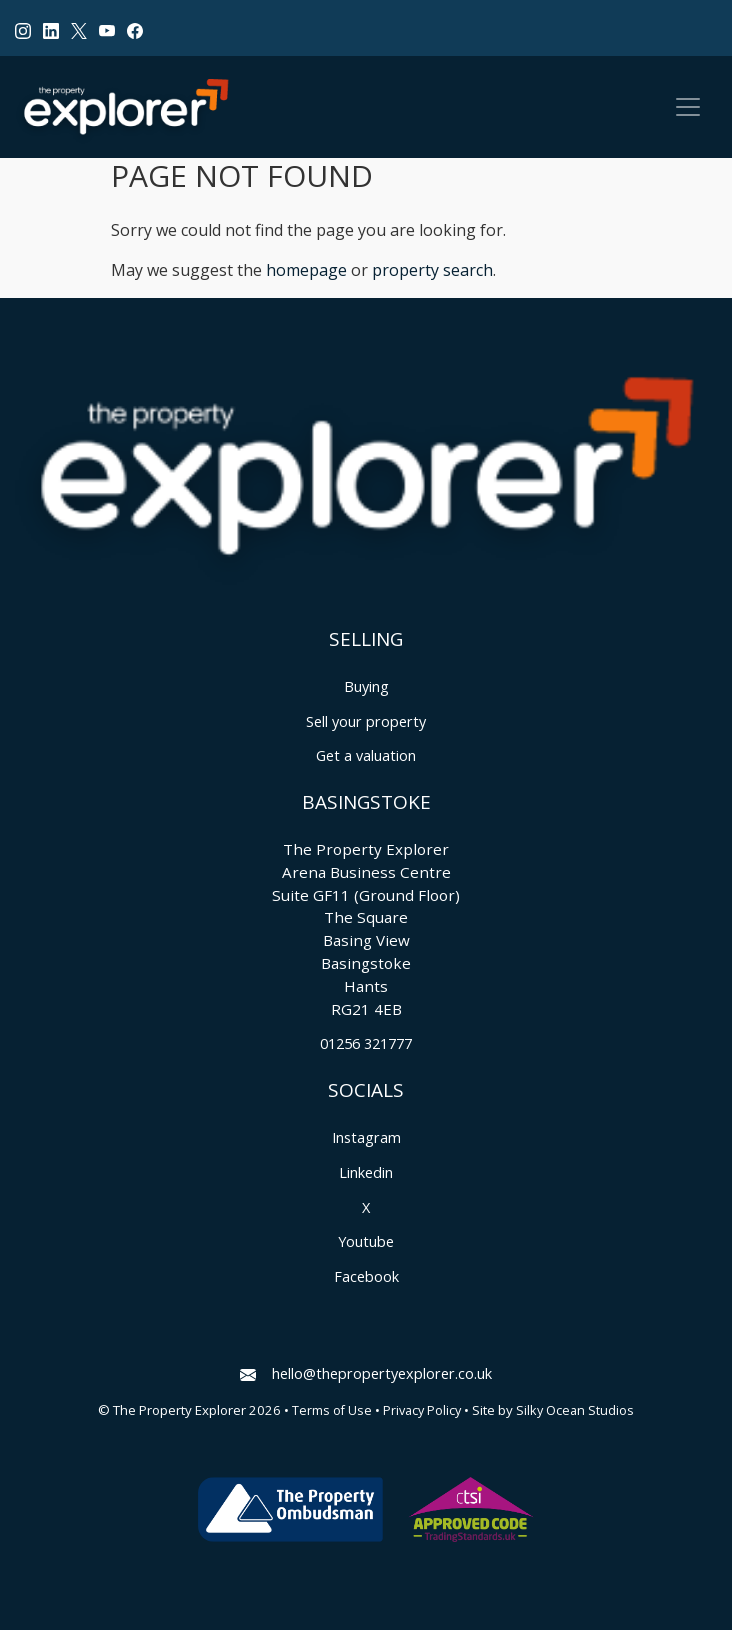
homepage (306, 270)
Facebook (366, 1276)
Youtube (366, 1241)
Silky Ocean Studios (575, 1410)
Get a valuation (366, 755)
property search (432, 270)
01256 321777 (366, 1043)
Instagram (366, 1137)
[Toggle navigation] (688, 107)
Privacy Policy (422, 1410)
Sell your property (366, 721)
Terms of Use (332, 1410)
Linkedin (366, 1172)
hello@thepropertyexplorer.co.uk (366, 1373)
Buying (366, 686)
